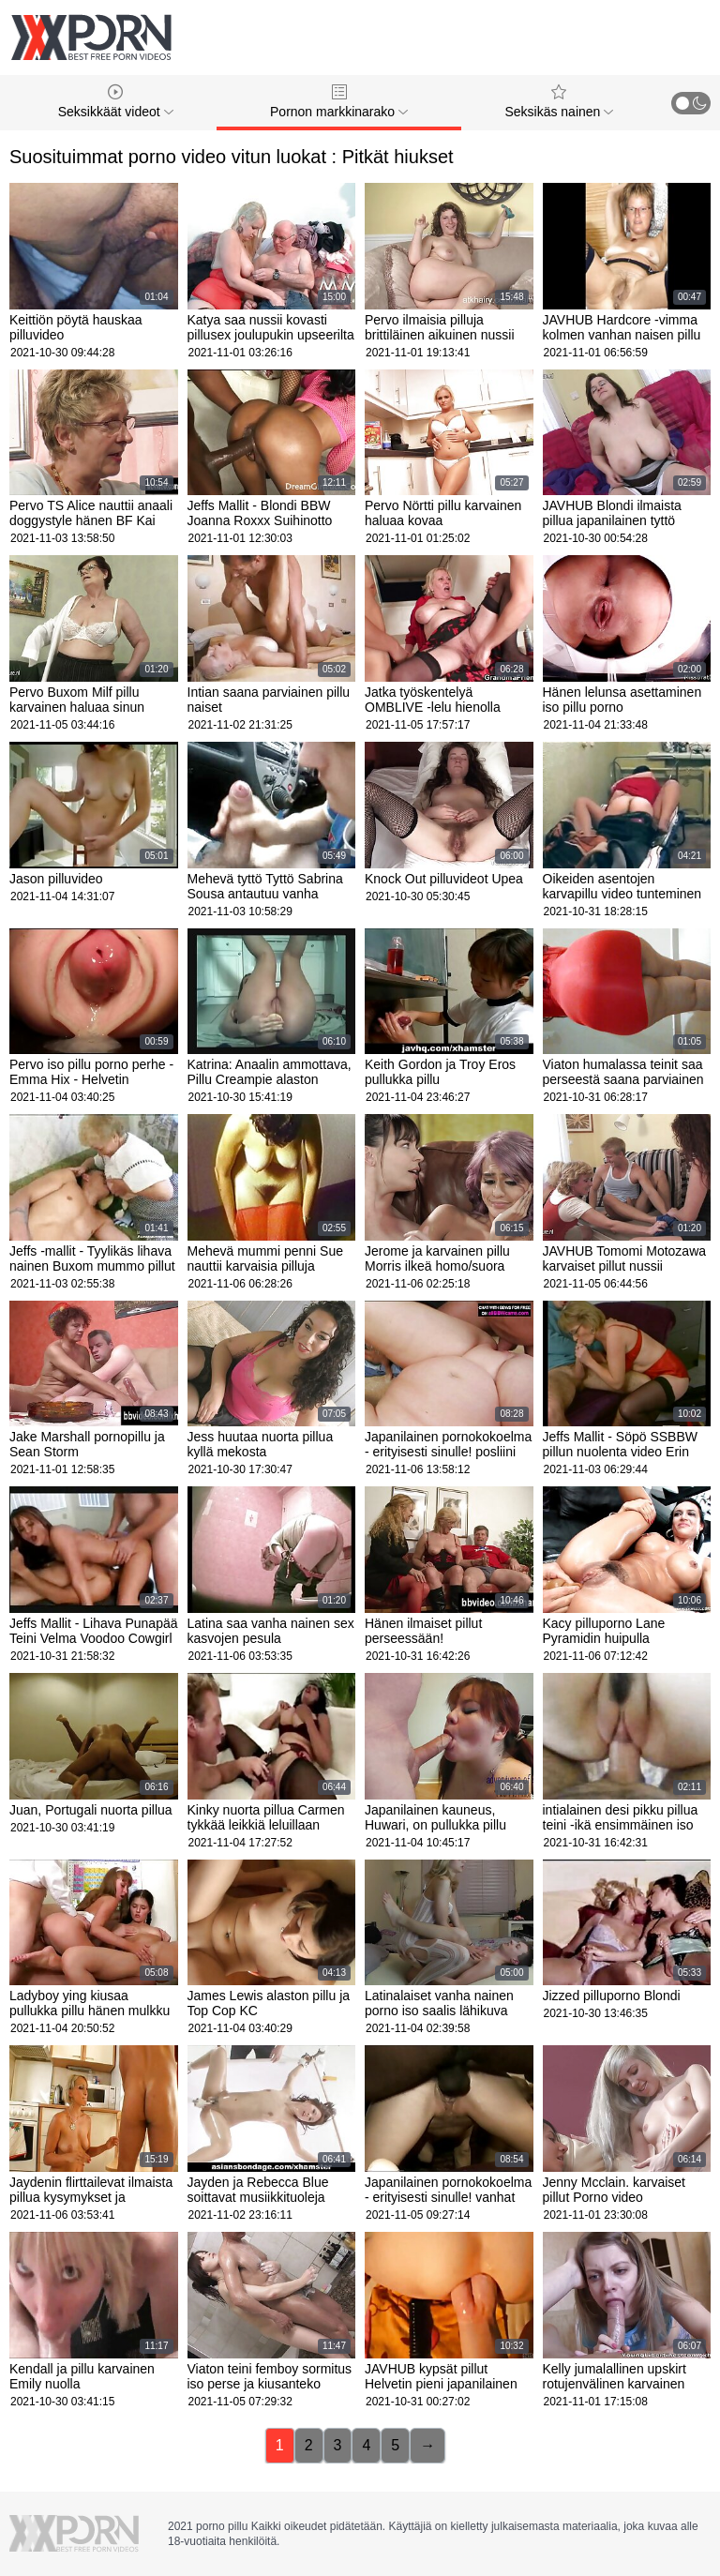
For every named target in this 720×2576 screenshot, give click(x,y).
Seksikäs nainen (558, 101)
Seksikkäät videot (115, 101)
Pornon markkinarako (339, 101)
